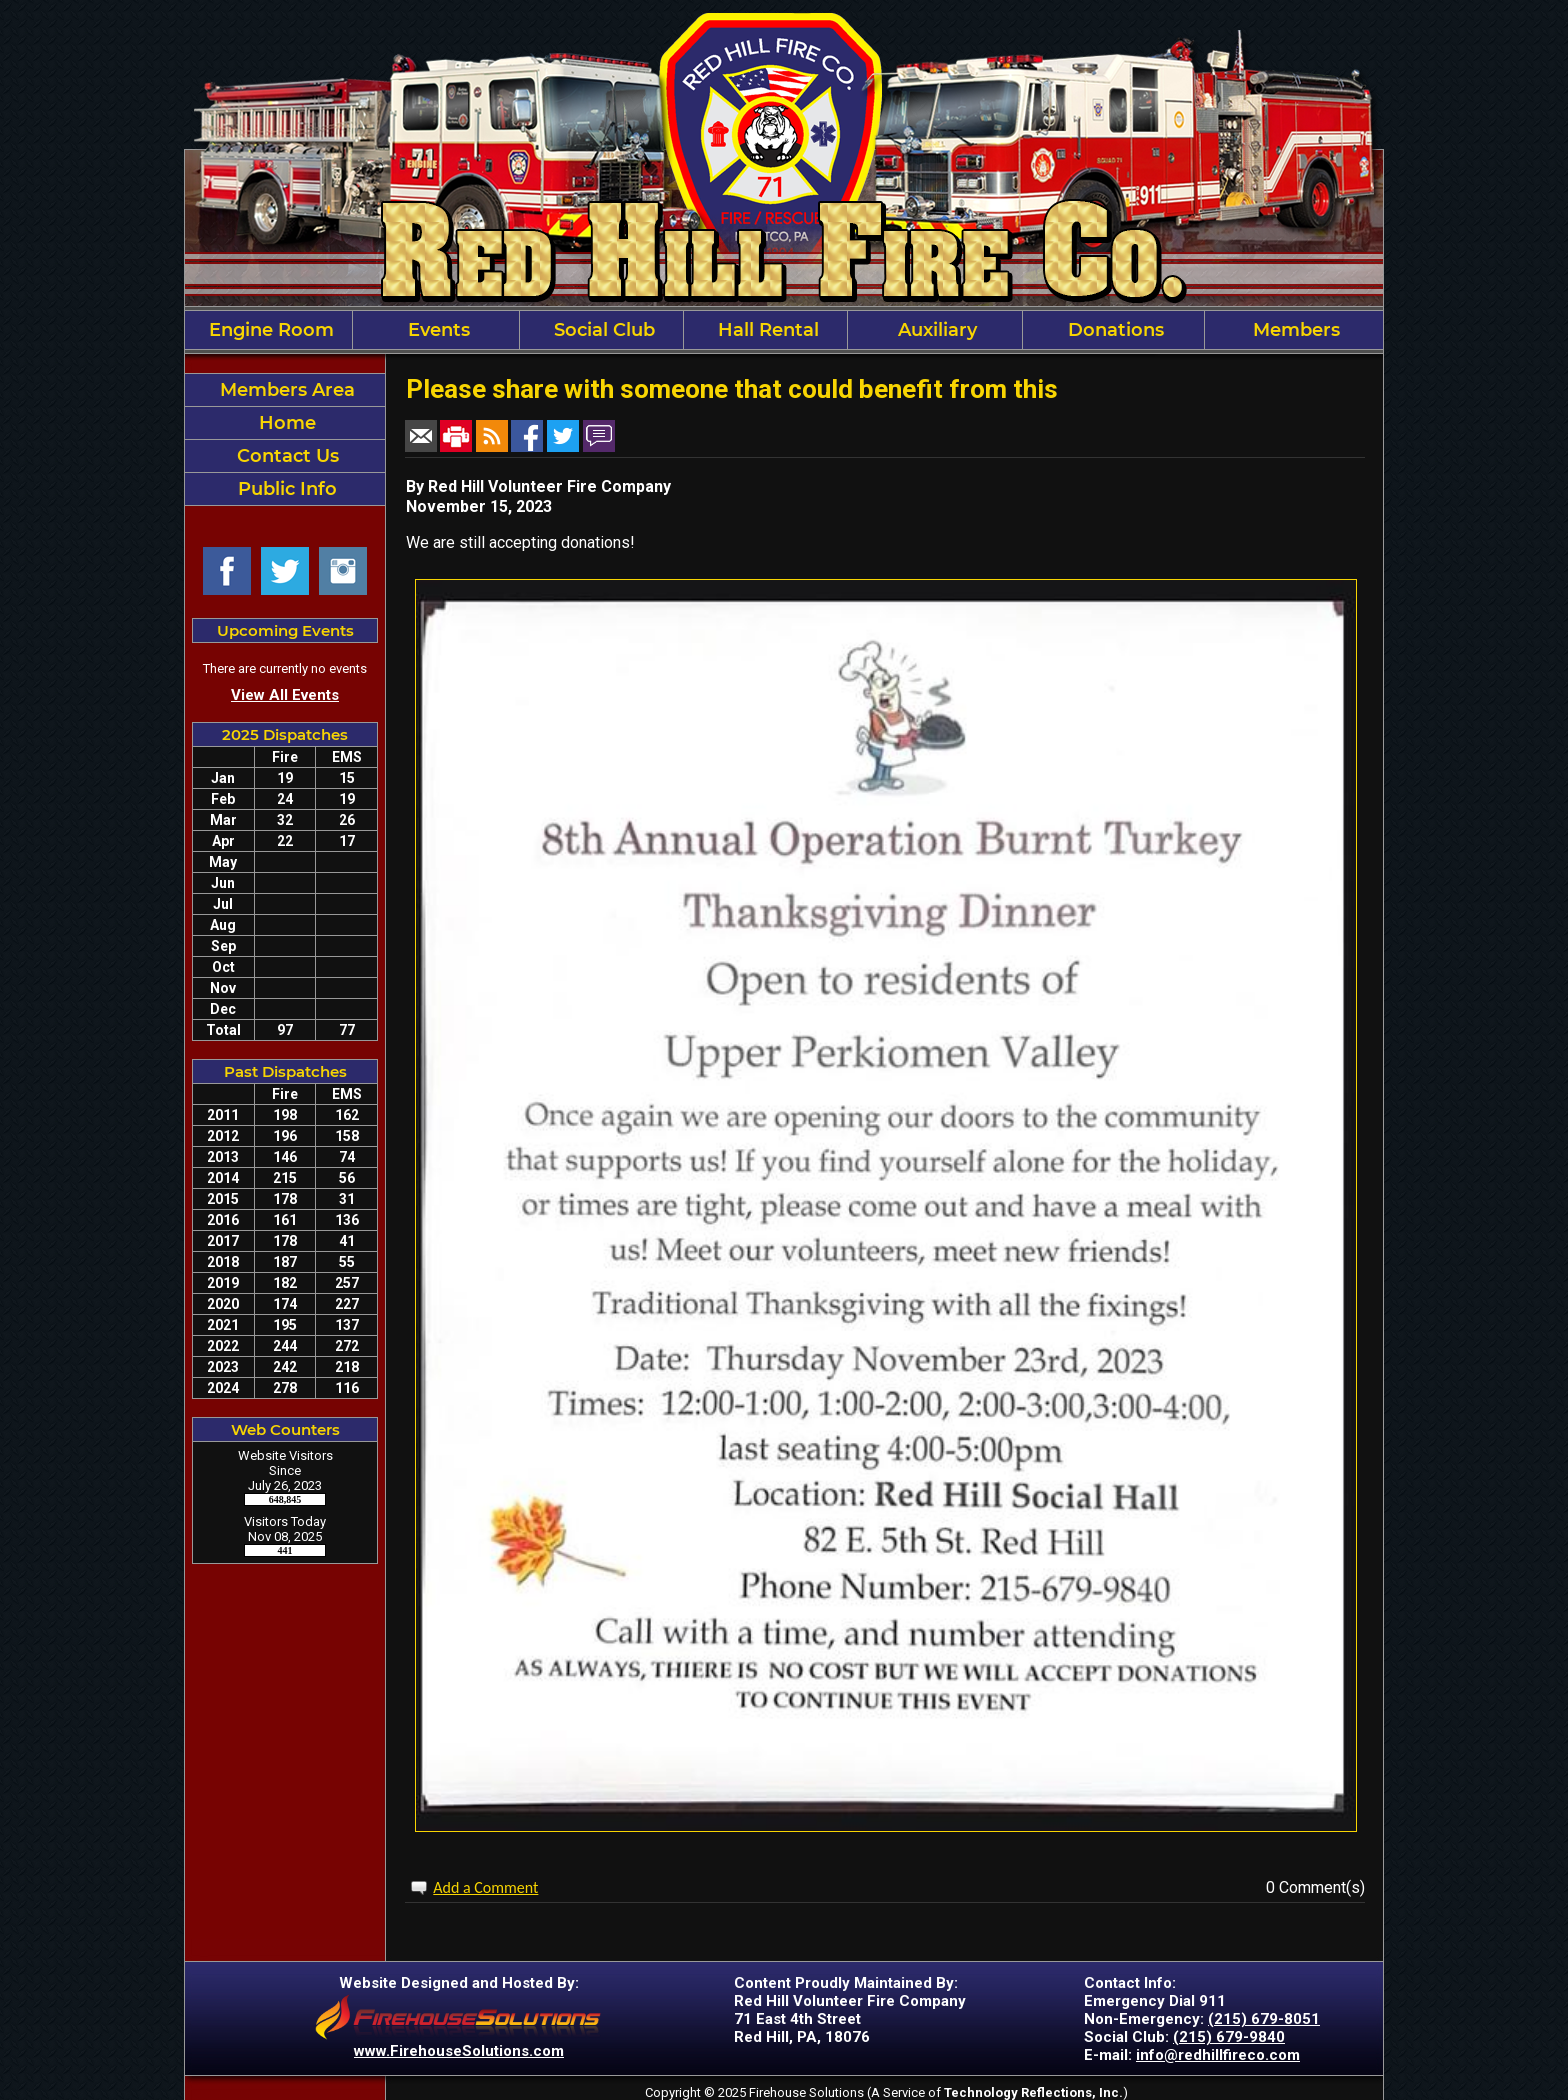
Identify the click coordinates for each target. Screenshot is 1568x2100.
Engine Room (269, 330)
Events (436, 330)
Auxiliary (935, 330)
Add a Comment (485, 1887)
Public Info (285, 489)
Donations (1113, 330)
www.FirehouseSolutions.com (459, 2051)
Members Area (285, 390)
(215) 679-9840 (1229, 2037)
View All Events (285, 695)
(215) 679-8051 (1264, 2019)
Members (1294, 330)
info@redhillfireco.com (1218, 2055)
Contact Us (285, 456)
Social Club (602, 330)
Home (285, 423)
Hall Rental (766, 330)
